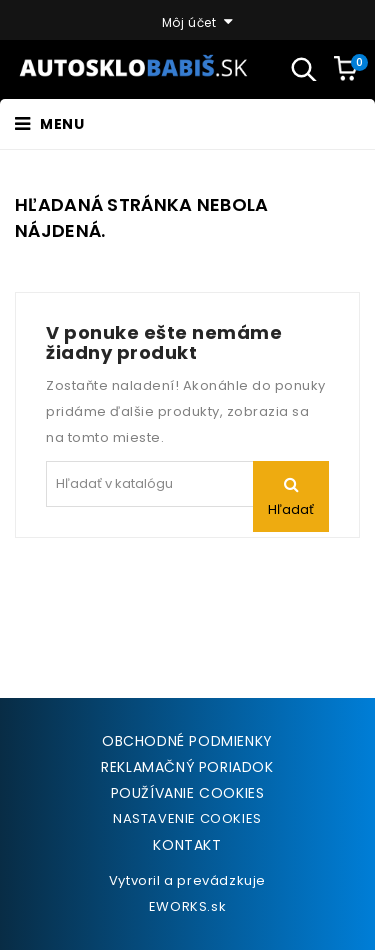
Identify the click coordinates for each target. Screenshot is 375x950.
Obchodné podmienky (187, 741)
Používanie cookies (188, 793)
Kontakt (187, 845)
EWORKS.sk (187, 906)
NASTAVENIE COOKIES (187, 818)
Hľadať (291, 509)
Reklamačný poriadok (187, 767)
